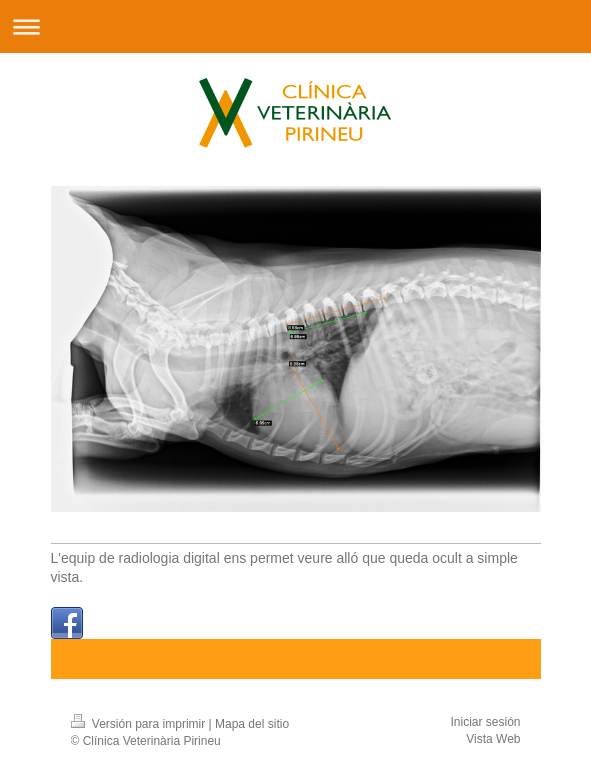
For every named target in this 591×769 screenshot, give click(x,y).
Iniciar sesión (485, 722)
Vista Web (493, 739)
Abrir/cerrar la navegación (295, 26)
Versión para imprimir (140, 724)
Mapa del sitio (252, 724)
